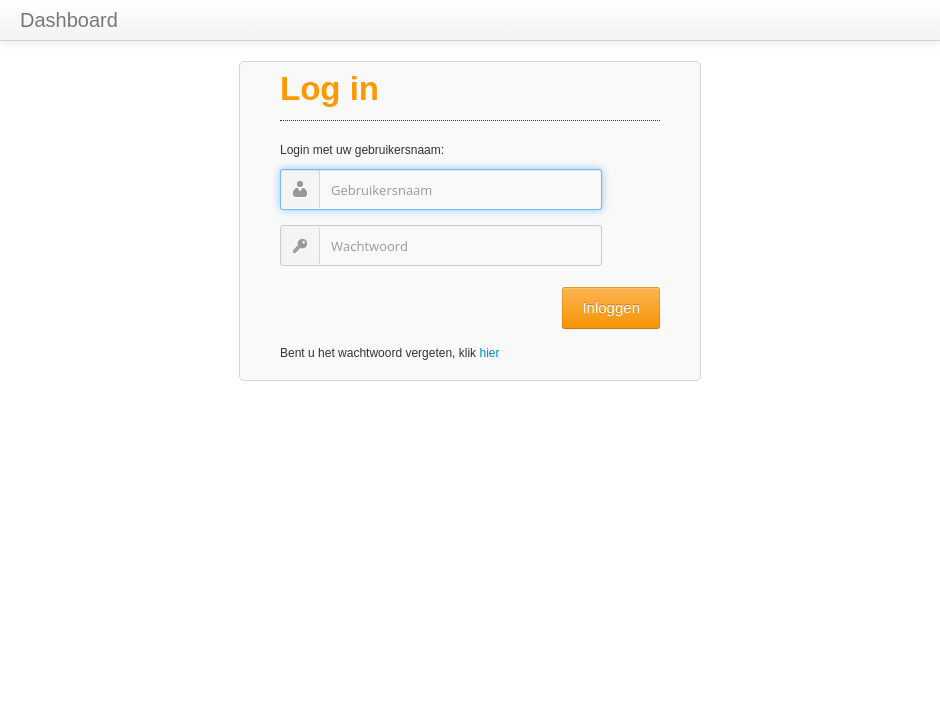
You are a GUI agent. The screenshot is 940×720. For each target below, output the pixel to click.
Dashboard (69, 20)
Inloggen (611, 307)
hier (489, 353)
